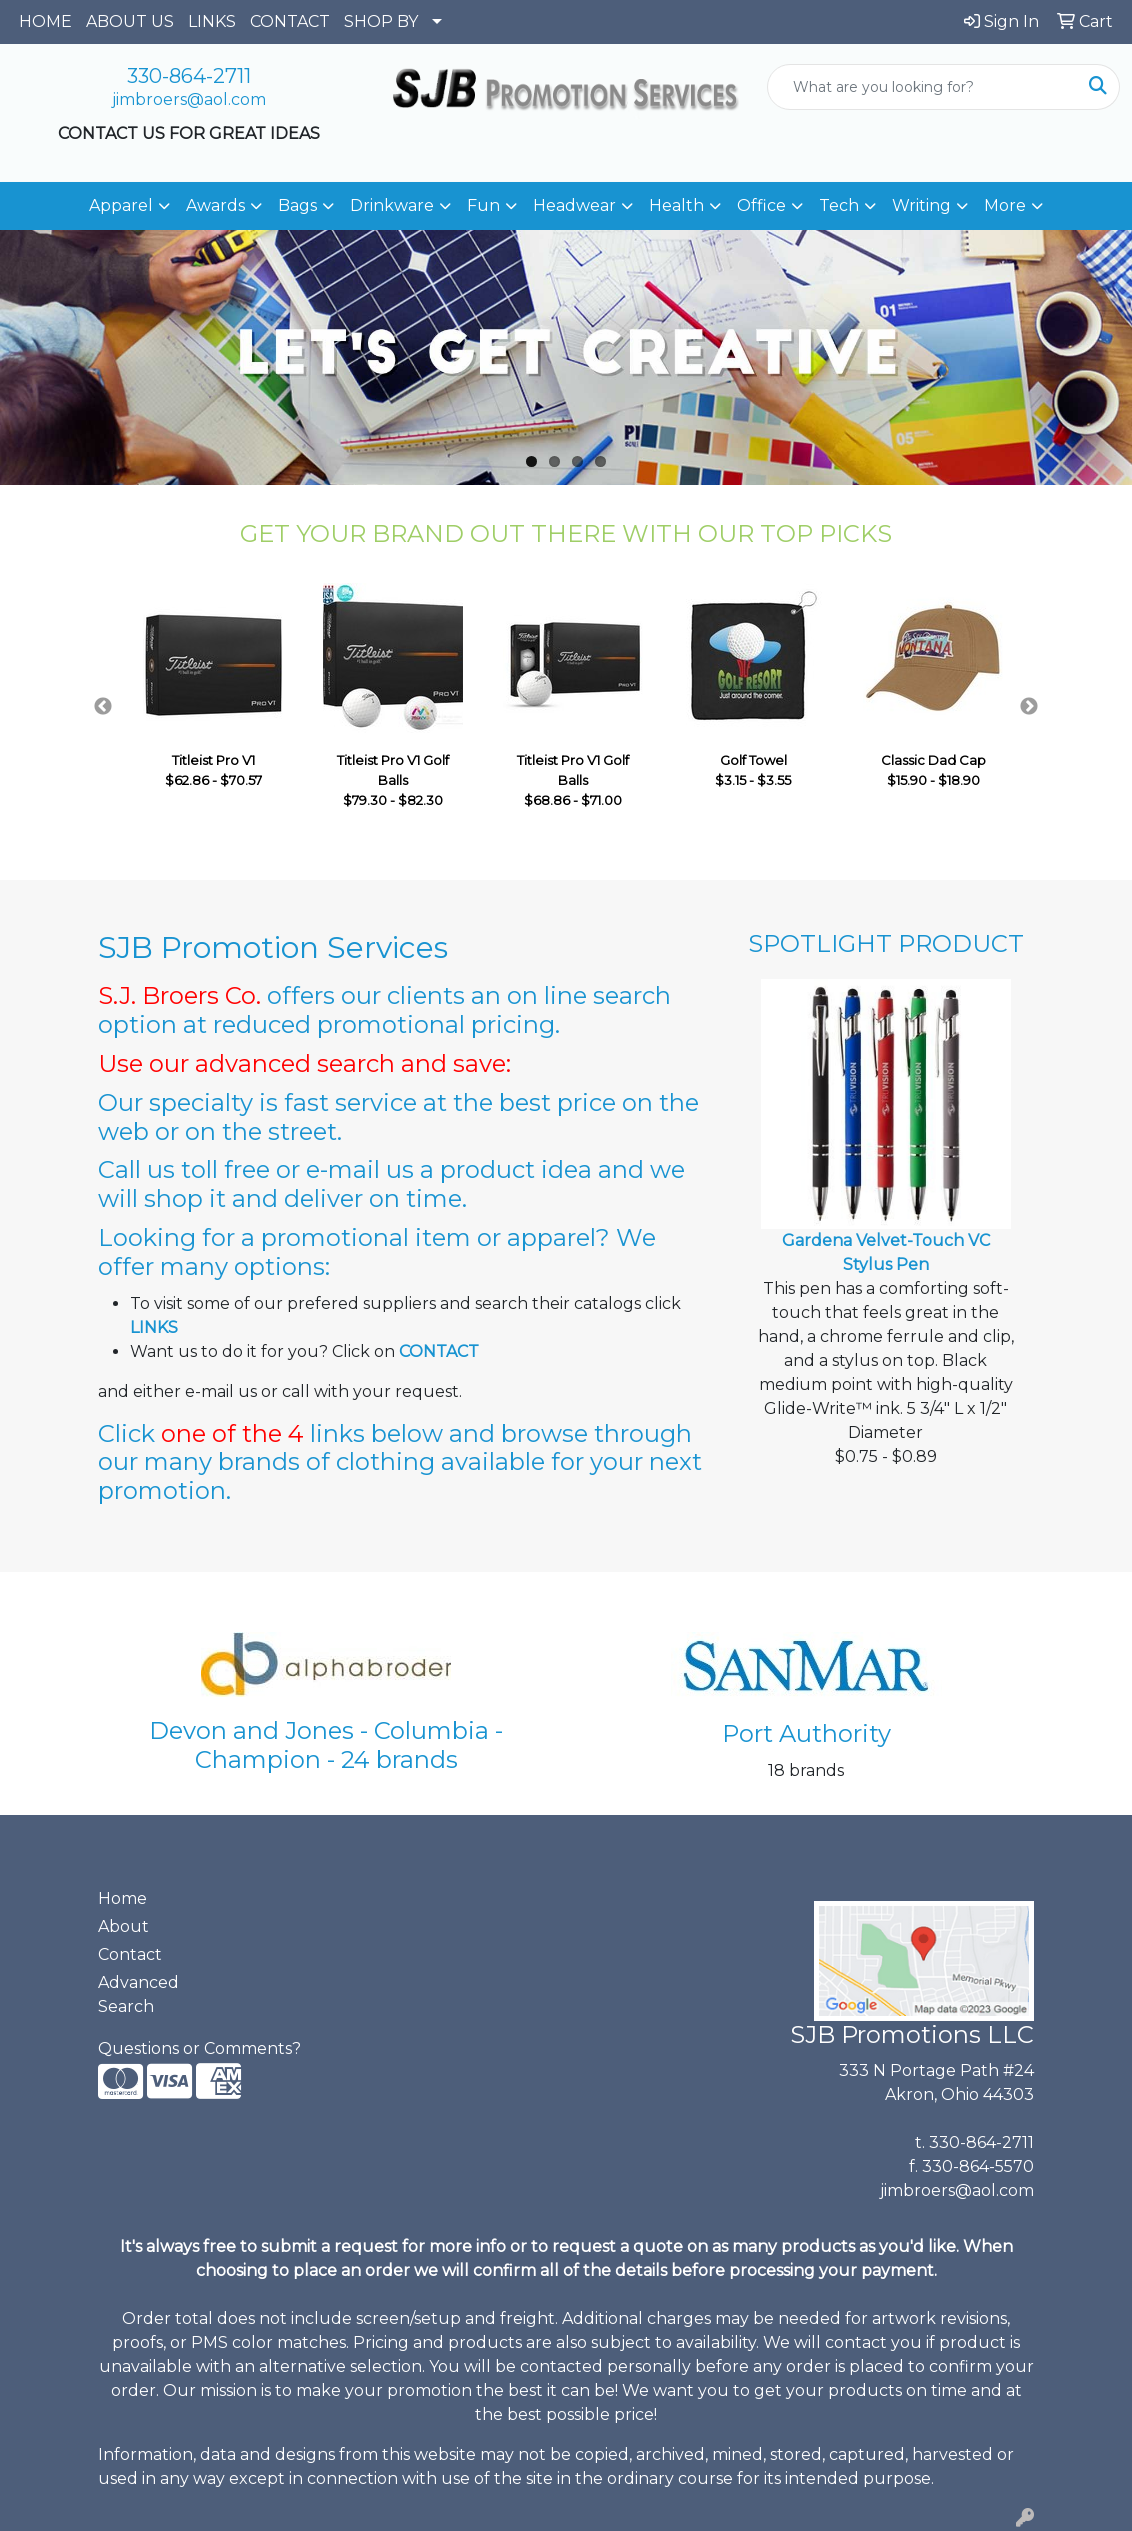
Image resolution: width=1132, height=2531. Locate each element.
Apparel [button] (121, 205)
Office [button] (761, 205)
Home (122, 1898)
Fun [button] (483, 205)
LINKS (212, 21)
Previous (103, 707)
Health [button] (676, 205)
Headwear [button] (574, 205)
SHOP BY (381, 21)
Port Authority (806, 1733)
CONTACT (290, 21)
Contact (130, 1954)
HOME (45, 21)
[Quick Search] (922, 87)
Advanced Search (138, 1994)
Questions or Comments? (199, 2048)
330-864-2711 (189, 76)
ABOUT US (130, 21)
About (123, 1926)
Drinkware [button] (392, 205)
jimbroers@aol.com (189, 99)
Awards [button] (215, 205)
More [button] (1005, 205)
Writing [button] (921, 205)
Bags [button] (297, 205)
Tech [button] (839, 205)
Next (1029, 707)
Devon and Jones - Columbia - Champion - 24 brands (326, 1745)
